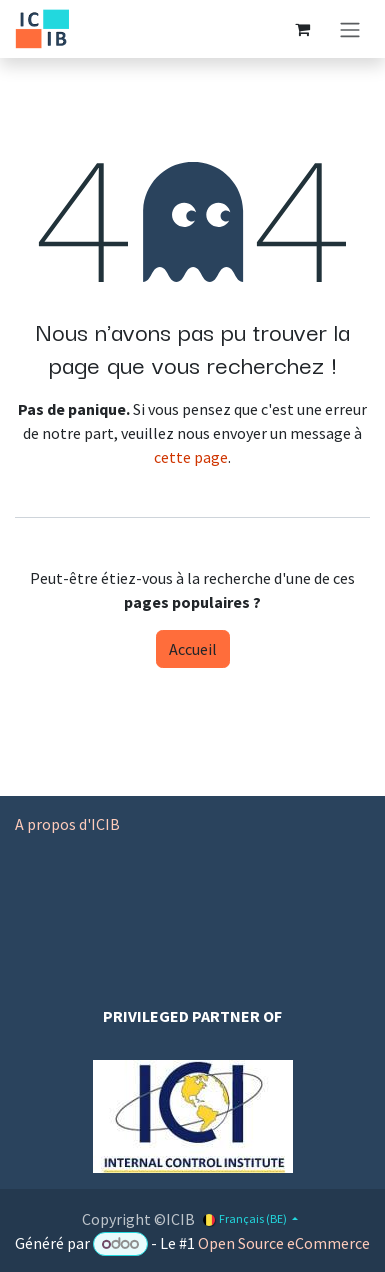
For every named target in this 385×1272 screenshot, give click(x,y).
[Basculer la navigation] (350, 29)
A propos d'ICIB (67, 824)
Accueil (193, 649)
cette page (191, 457)
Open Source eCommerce (284, 1243)
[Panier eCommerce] (302, 29)
